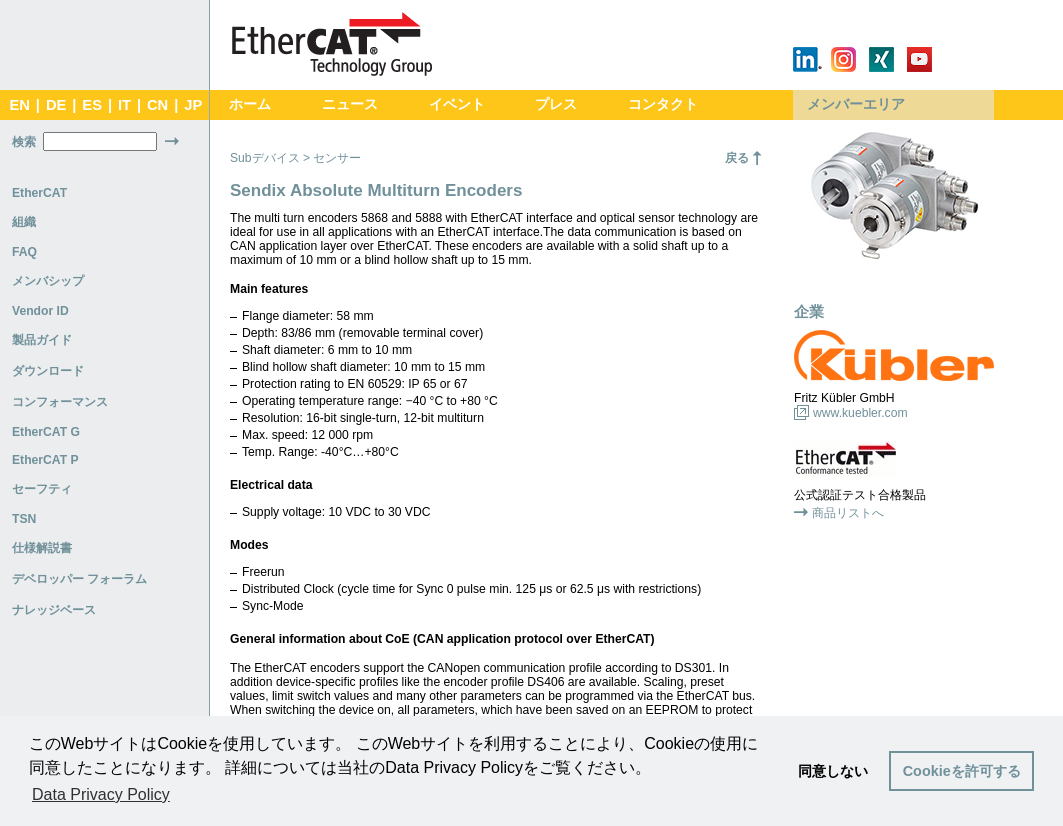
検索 (24, 142)
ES (92, 105)
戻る (737, 158)
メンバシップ (48, 281)
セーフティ (42, 489)
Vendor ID (40, 311)
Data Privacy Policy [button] (101, 794)
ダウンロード (48, 371)
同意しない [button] (833, 771)
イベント (457, 104)
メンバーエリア (856, 104)
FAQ (24, 252)
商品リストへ (848, 513)
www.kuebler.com (860, 413)
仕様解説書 (42, 548)
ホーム (250, 104)
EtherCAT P (45, 460)
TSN (24, 519)
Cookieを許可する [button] (962, 771)
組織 (24, 222)
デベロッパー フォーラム (79, 579)
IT (124, 105)
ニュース (350, 104)
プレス (556, 104)
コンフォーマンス (60, 402)
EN (19, 105)
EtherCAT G (46, 432)
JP (193, 105)
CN (157, 105)
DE (56, 105)
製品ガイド (42, 340)
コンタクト (663, 104)
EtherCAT (39, 193)
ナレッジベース (54, 610)
